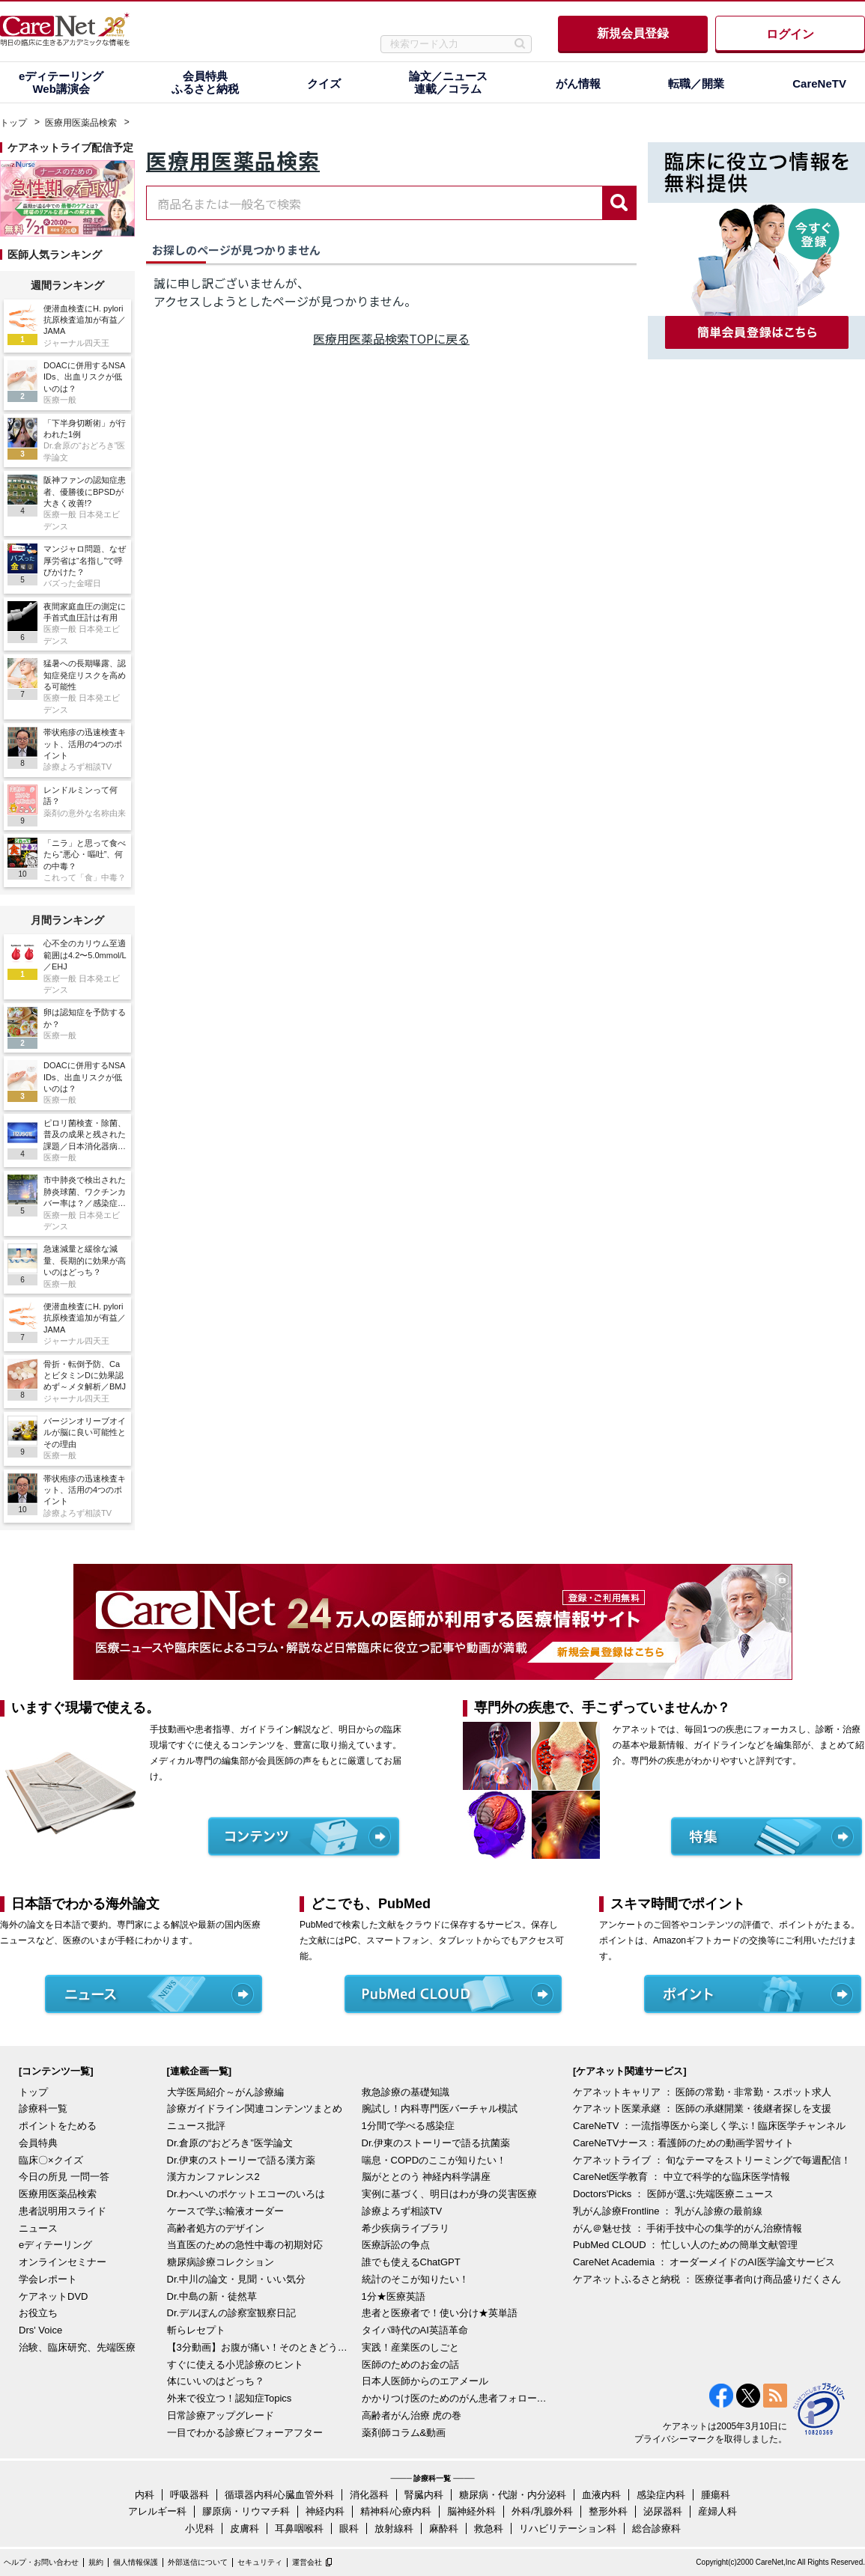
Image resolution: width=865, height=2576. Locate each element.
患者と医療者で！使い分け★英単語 (440, 2312)
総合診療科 (656, 2528)
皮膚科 (244, 2528)
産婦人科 (717, 2511)
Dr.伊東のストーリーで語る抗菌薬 (436, 2143)
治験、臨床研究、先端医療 (77, 2347)
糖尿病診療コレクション (220, 2262)
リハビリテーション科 (567, 2528)
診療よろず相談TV (402, 2211)
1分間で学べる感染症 (408, 2125)
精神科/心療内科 (395, 2511)
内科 (144, 2494)
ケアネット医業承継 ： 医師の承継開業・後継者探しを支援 (702, 2108)
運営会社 (307, 2562)
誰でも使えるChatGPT (411, 2262)
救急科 (488, 2528)
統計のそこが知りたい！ (415, 2279)
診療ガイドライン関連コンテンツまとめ (254, 2108)
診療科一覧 (43, 2108)
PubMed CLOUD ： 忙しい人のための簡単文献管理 (685, 2244)
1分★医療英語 (393, 2296)
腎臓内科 (423, 2494)
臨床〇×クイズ (51, 2160)
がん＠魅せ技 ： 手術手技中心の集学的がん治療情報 (687, 2228)
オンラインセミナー (62, 2262)
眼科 (349, 2528)
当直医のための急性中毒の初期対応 (245, 2244)
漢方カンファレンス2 (213, 2176)
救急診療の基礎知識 (405, 2092)
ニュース (38, 2228)
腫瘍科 (715, 2494)
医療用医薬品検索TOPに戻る (391, 338)
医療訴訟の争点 (396, 2244)
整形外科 (608, 2511)
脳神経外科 (471, 2511)
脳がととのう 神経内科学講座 (426, 2176)
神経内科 (325, 2511)
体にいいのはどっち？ (215, 2381)
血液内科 (601, 2494)
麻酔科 (443, 2528)
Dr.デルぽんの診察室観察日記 (232, 2312)
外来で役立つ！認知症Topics (229, 2398)
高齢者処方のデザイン (215, 2228)
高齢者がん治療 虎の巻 (412, 2415)
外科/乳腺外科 (542, 2511)
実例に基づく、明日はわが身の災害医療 (449, 2193)
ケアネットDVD (53, 2296)
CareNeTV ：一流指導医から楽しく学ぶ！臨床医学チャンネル (709, 2125)
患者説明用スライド (62, 2211)
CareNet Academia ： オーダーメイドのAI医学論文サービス (704, 2262)
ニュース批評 (196, 2125)
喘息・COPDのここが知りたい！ (434, 2160)
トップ (13, 123)
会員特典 (38, 2143)
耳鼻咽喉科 (299, 2528)
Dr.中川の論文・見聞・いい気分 (236, 2279)
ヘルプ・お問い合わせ (41, 2562)
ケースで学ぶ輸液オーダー (225, 2211)
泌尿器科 (662, 2511)
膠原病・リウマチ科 (246, 2511)
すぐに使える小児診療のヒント (235, 2364)
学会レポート (48, 2279)
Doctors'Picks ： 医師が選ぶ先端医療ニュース (673, 2193)
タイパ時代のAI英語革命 (415, 2330)
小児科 (199, 2528)
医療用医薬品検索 (81, 123)
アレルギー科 (157, 2511)
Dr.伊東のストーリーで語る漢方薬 (241, 2160)
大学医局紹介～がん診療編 (225, 2092)
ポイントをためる (58, 2125)
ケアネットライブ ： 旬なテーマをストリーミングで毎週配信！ (712, 2160)
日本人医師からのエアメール (425, 2381)
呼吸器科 (189, 2494)
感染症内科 (661, 2494)
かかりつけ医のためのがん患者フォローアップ (455, 2398)
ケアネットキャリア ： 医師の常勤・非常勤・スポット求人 (702, 2092)
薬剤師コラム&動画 (404, 2432)
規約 (95, 2562)
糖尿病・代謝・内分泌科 (512, 2494)
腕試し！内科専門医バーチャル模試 (440, 2108)
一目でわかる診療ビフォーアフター (245, 2432)
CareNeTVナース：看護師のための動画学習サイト (683, 2143)
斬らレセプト (196, 2330)
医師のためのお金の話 (410, 2364)
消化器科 (369, 2494)
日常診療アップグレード (220, 2415)
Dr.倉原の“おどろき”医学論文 (230, 2143)
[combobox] (374, 202)
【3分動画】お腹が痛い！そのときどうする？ (260, 2347)
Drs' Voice (40, 2330)
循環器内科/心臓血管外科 (280, 2494)
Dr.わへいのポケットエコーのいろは (246, 2193)
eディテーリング (55, 2244)
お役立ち (38, 2312)
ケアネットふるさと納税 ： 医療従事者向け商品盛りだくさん (707, 2279)
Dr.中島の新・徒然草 (212, 2296)
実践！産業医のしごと (410, 2347)
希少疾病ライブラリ (405, 2228)
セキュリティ (259, 2562)
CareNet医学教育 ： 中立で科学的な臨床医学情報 (681, 2176)
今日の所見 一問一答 (64, 2176)
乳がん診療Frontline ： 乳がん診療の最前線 (667, 2211)
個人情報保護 (135, 2562)
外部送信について (198, 2562)
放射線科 (393, 2528)
